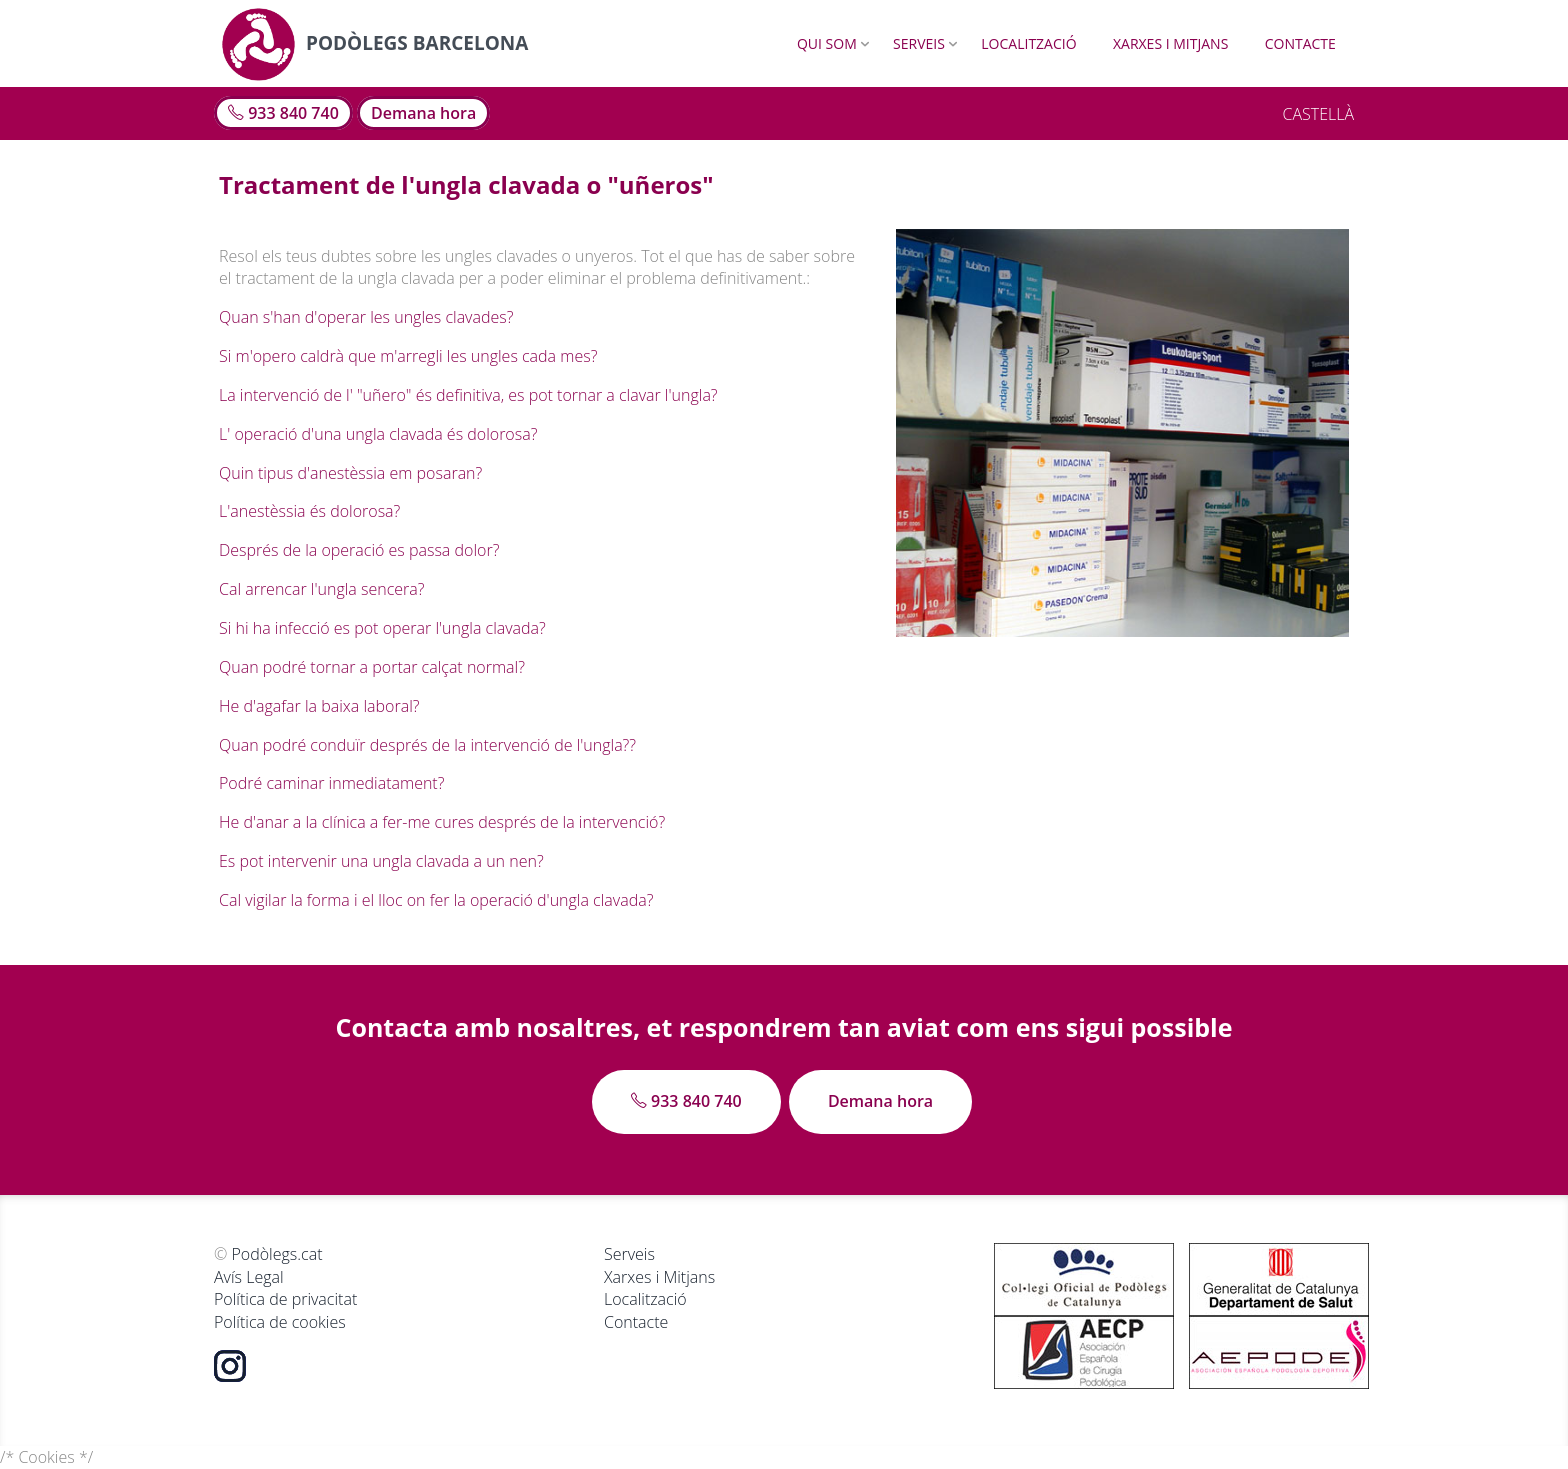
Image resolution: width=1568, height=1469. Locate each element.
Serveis (919, 43)
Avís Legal (249, 1277)
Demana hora (423, 113)
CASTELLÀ (1318, 114)
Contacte (1300, 43)
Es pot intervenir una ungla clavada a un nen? (381, 861)
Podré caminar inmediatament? (331, 783)
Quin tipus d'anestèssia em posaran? (350, 473)
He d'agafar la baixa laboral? (319, 706)
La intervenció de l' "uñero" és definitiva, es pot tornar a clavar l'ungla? (468, 395)
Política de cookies (280, 1322)
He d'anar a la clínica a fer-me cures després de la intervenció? (442, 822)
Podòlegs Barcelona (374, 43)
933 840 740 (283, 113)
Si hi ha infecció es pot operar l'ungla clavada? (382, 628)
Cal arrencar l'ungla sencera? (321, 589)
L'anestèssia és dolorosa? (309, 511)
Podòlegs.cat (276, 1254)
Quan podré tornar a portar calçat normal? (372, 667)
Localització (1028, 43)
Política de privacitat (285, 1299)
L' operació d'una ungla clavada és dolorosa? (378, 434)
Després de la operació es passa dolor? (359, 550)
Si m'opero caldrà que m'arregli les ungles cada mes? (408, 356)
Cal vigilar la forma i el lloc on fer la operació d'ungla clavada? (436, 900)
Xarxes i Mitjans (1170, 43)
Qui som (827, 43)
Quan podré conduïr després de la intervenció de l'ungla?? (427, 745)
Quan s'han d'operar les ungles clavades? (366, 317)
